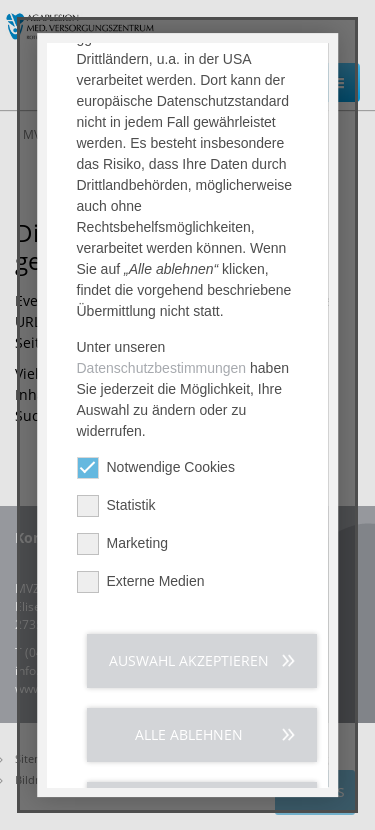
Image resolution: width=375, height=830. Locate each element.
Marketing (122, 548)
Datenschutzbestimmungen (162, 373)
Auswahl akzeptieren (189, 665)
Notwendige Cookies (156, 472)
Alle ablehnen (189, 739)
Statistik (116, 510)
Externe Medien (141, 586)
